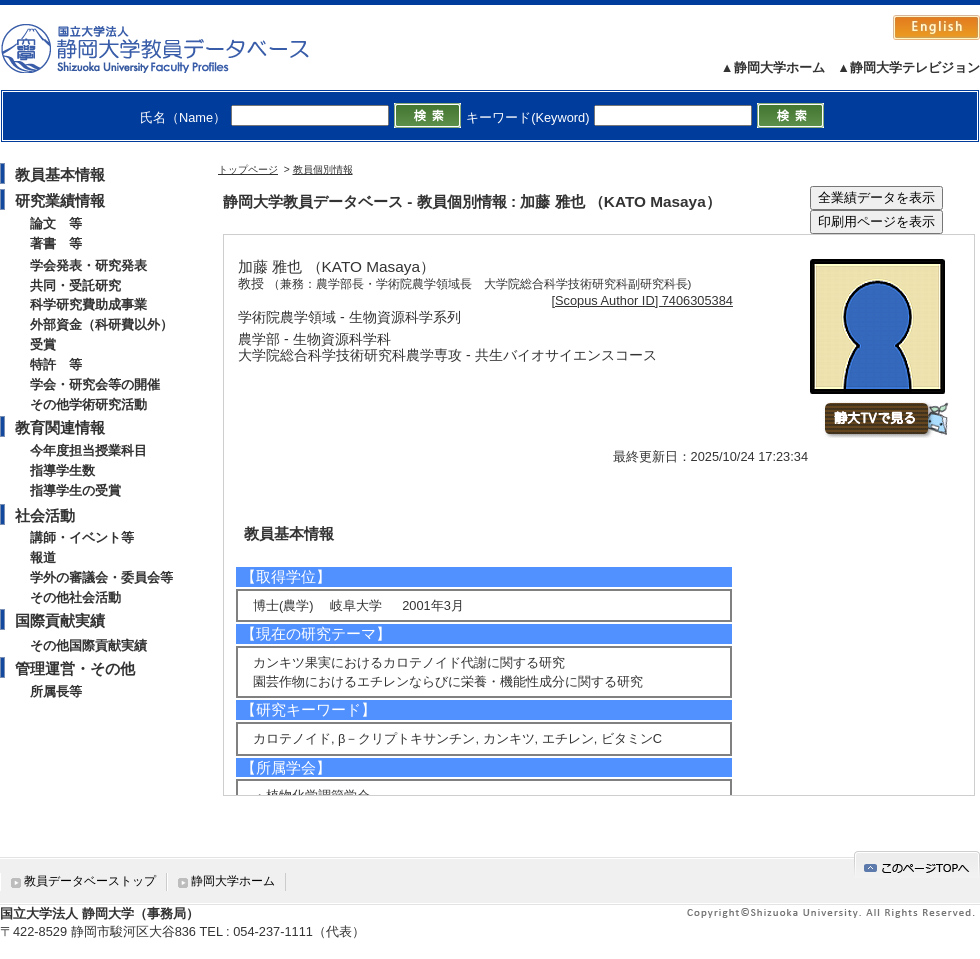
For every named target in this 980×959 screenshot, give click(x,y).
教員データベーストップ (90, 881)
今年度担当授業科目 (88, 450)
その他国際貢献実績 (88, 645)
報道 (43, 557)
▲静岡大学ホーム (773, 67)
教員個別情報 (323, 169)
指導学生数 (62, 470)
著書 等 (56, 243)
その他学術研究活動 (88, 404)
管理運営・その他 (75, 668)
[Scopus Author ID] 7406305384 (642, 300)
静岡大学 (175, 48)
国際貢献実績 (60, 620)
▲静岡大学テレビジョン (908, 67)
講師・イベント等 (82, 537)
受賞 (43, 344)
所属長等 (56, 691)
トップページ (248, 169)
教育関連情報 (60, 427)
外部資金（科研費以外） (101, 324)
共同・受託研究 (75, 285)
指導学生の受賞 (75, 490)
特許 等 (56, 364)
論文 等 (56, 223)
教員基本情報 (60, 174)
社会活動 (45, 515)
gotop (917, 864)
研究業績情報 (60, 200)
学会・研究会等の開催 (95, 384)
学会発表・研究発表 (88, 265)
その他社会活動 (75, 597)
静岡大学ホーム (233, 881)
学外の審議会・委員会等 (101, 577)
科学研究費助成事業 (88, 304)
